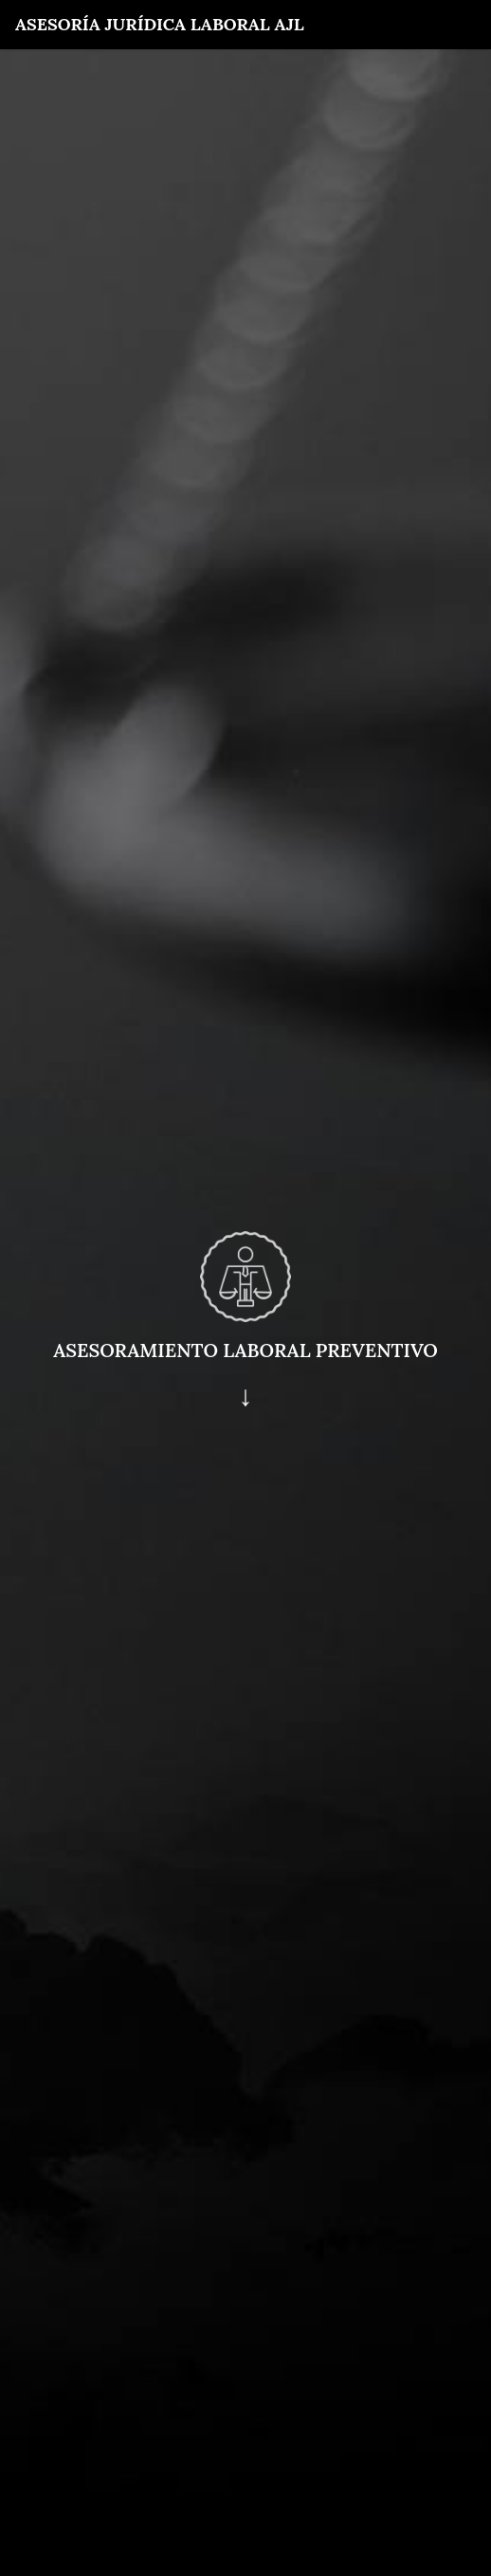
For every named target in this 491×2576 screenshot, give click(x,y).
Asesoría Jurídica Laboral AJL (159, 24)
